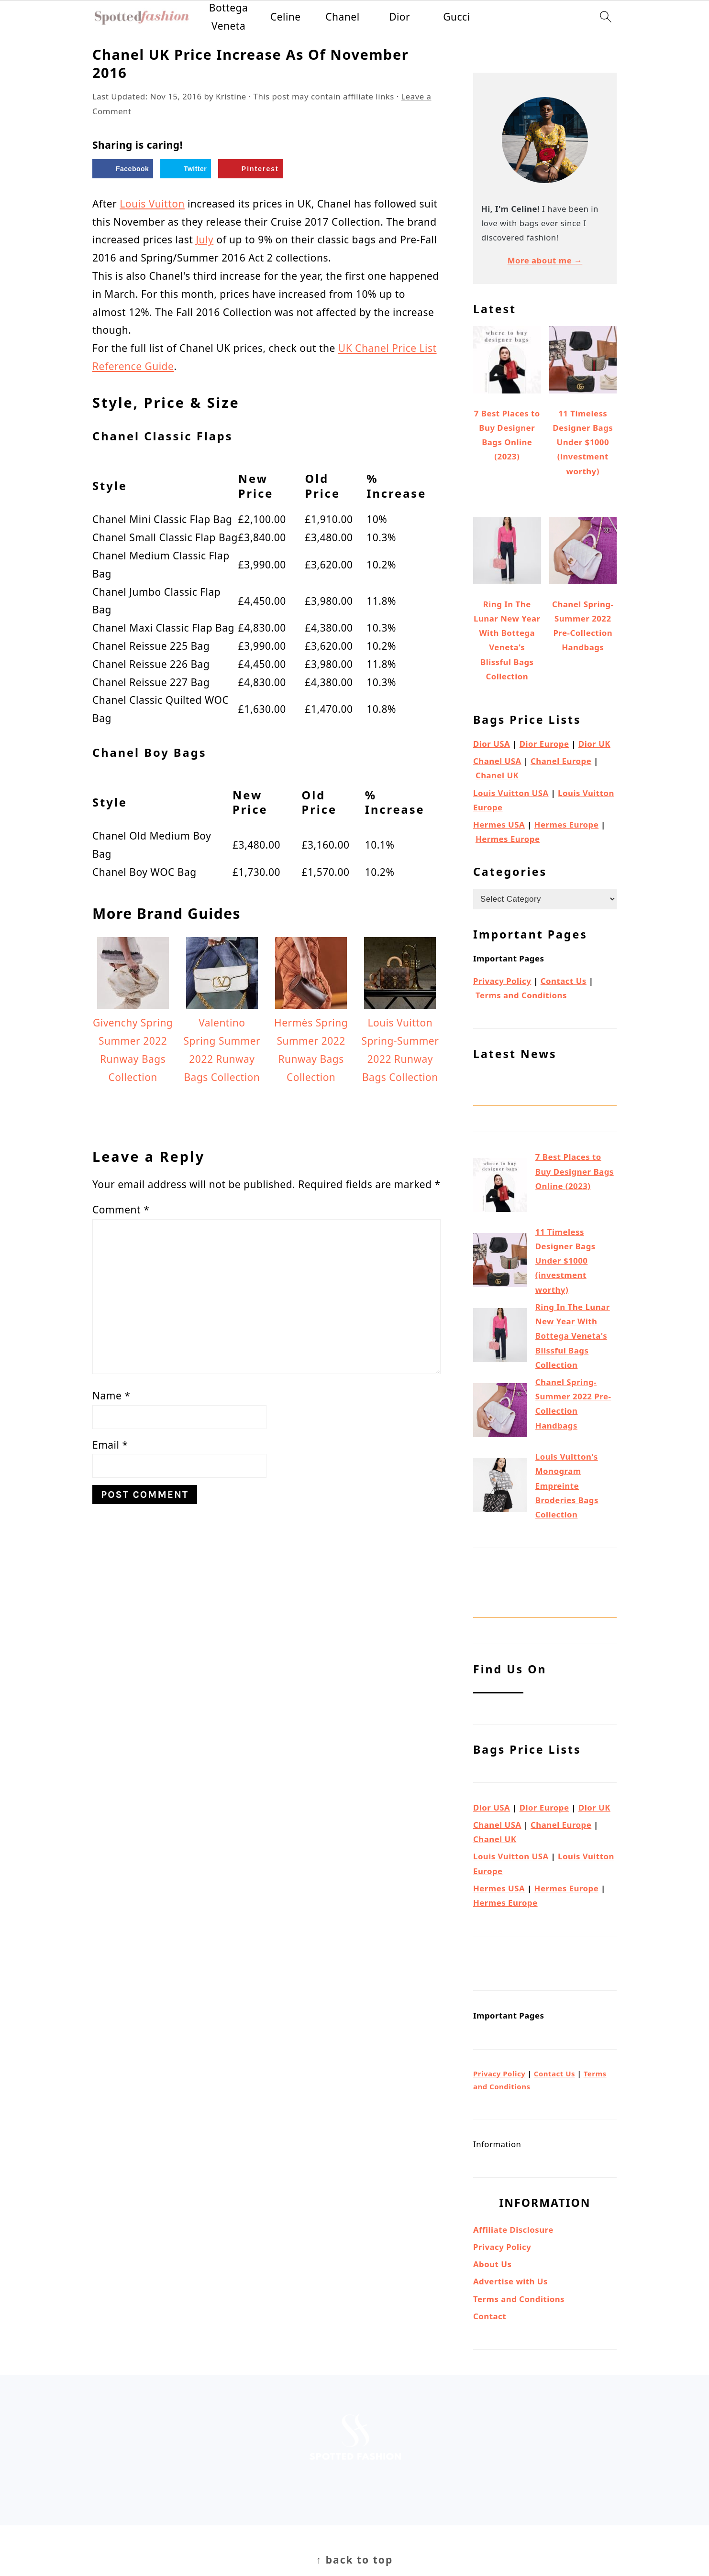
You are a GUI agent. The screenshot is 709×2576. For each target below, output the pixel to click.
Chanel (342, 16)
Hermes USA (499, 824)
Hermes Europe (566, 824)
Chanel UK (497, 775)
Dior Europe (544, 743)
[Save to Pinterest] (250, 168)
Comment (120, 1209)
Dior (399, 16)
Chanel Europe (561, 760)
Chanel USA (497, 760)
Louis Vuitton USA (511, 792)
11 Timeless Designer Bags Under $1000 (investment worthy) (565, 1260)
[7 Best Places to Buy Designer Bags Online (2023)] (500, 1187)
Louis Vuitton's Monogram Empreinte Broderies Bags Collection (566, 1485)
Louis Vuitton (152, 203)
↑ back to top (354, 2559)
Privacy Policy (502, 980)
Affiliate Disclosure (513, 2229)
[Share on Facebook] (122, 168)
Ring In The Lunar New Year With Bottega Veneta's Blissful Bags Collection (572, 1335)
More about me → (545, 260)
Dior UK (594, 743)
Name (111, 1395)
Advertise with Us (510, 2281)
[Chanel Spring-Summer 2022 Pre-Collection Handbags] (500, 1412)
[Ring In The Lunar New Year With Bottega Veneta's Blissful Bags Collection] (500, 1337)
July (204, 239)
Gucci (456, 16)
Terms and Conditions (521, 995)
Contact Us (564, 980)
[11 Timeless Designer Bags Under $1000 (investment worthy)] (500, 1262)
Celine (285, 16)
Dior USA (491, 743)
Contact (489, 2316)
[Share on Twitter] (185, 168)
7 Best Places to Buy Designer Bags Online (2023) (574, 1171)
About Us (492, 2264)
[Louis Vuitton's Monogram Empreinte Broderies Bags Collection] (500, 1487)
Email (110, 1445)
